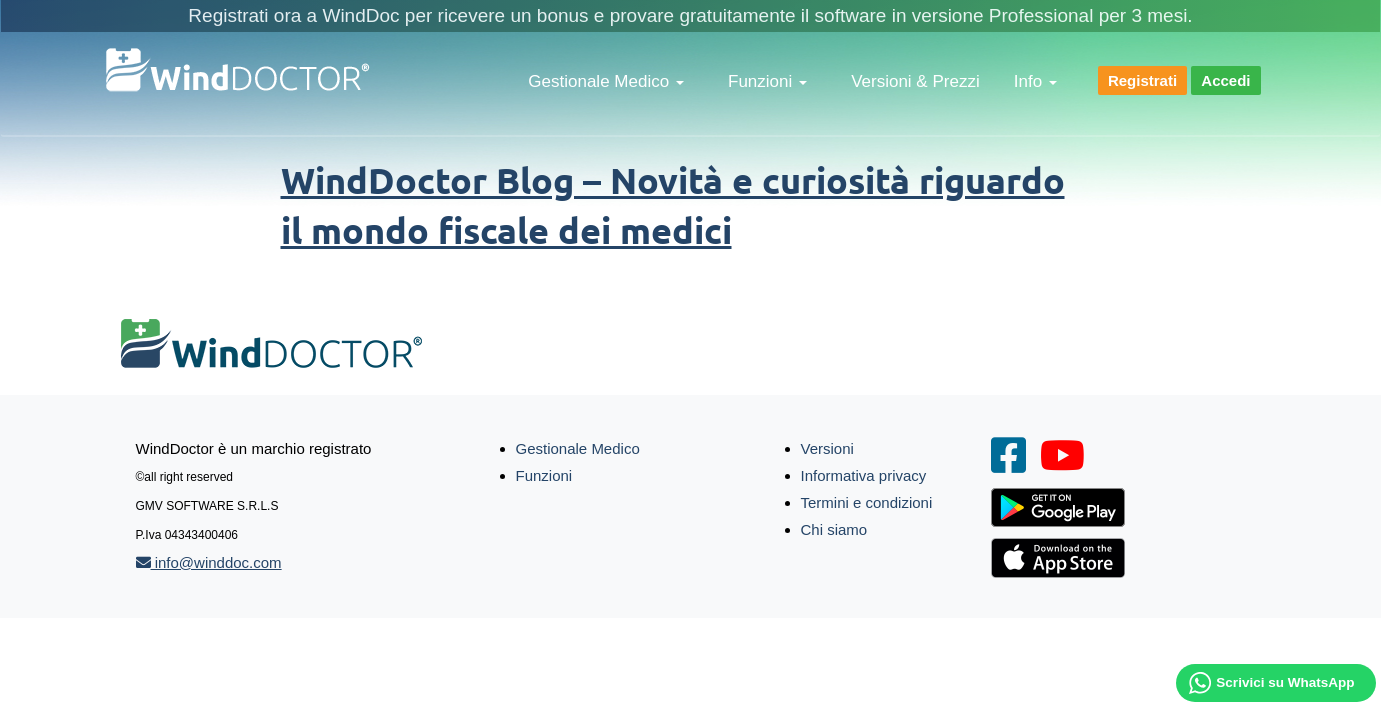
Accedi (1225, 80)
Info (1035, 81)
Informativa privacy (864, 475)
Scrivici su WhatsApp (1285, 682)
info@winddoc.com (209, 562)
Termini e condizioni (867, 502)
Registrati (1142, 80)
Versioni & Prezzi (915, 81)
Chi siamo (834, 529)
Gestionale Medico (606, 81)
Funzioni (767, 81)
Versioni (827, 448)
